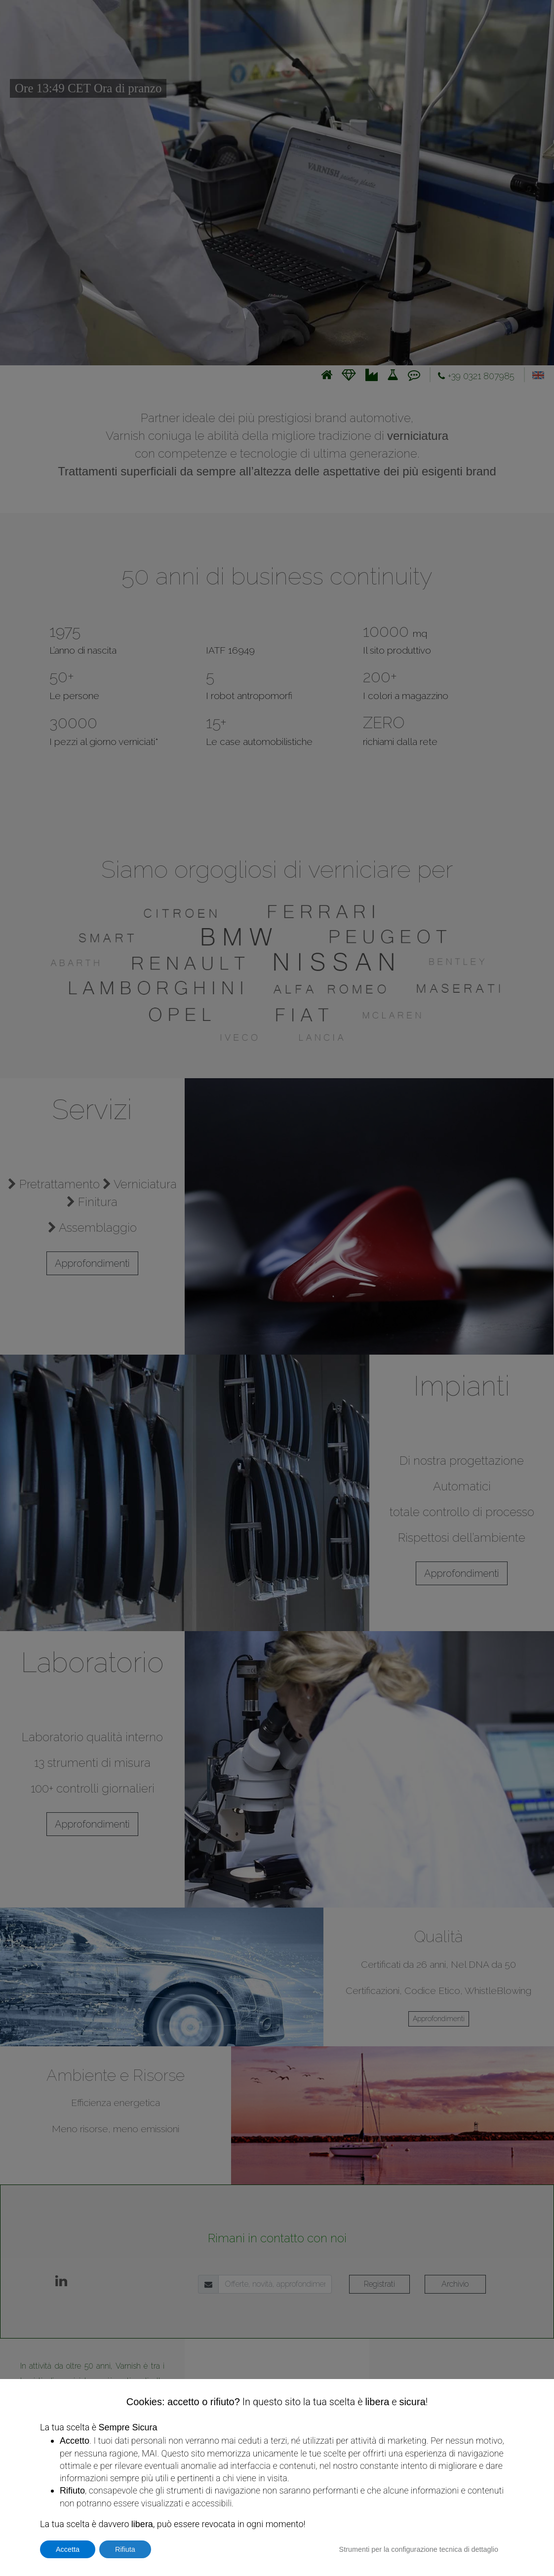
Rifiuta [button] (125, 2549)
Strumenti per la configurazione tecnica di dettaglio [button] (418, 2549)
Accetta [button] (67, 2549)
